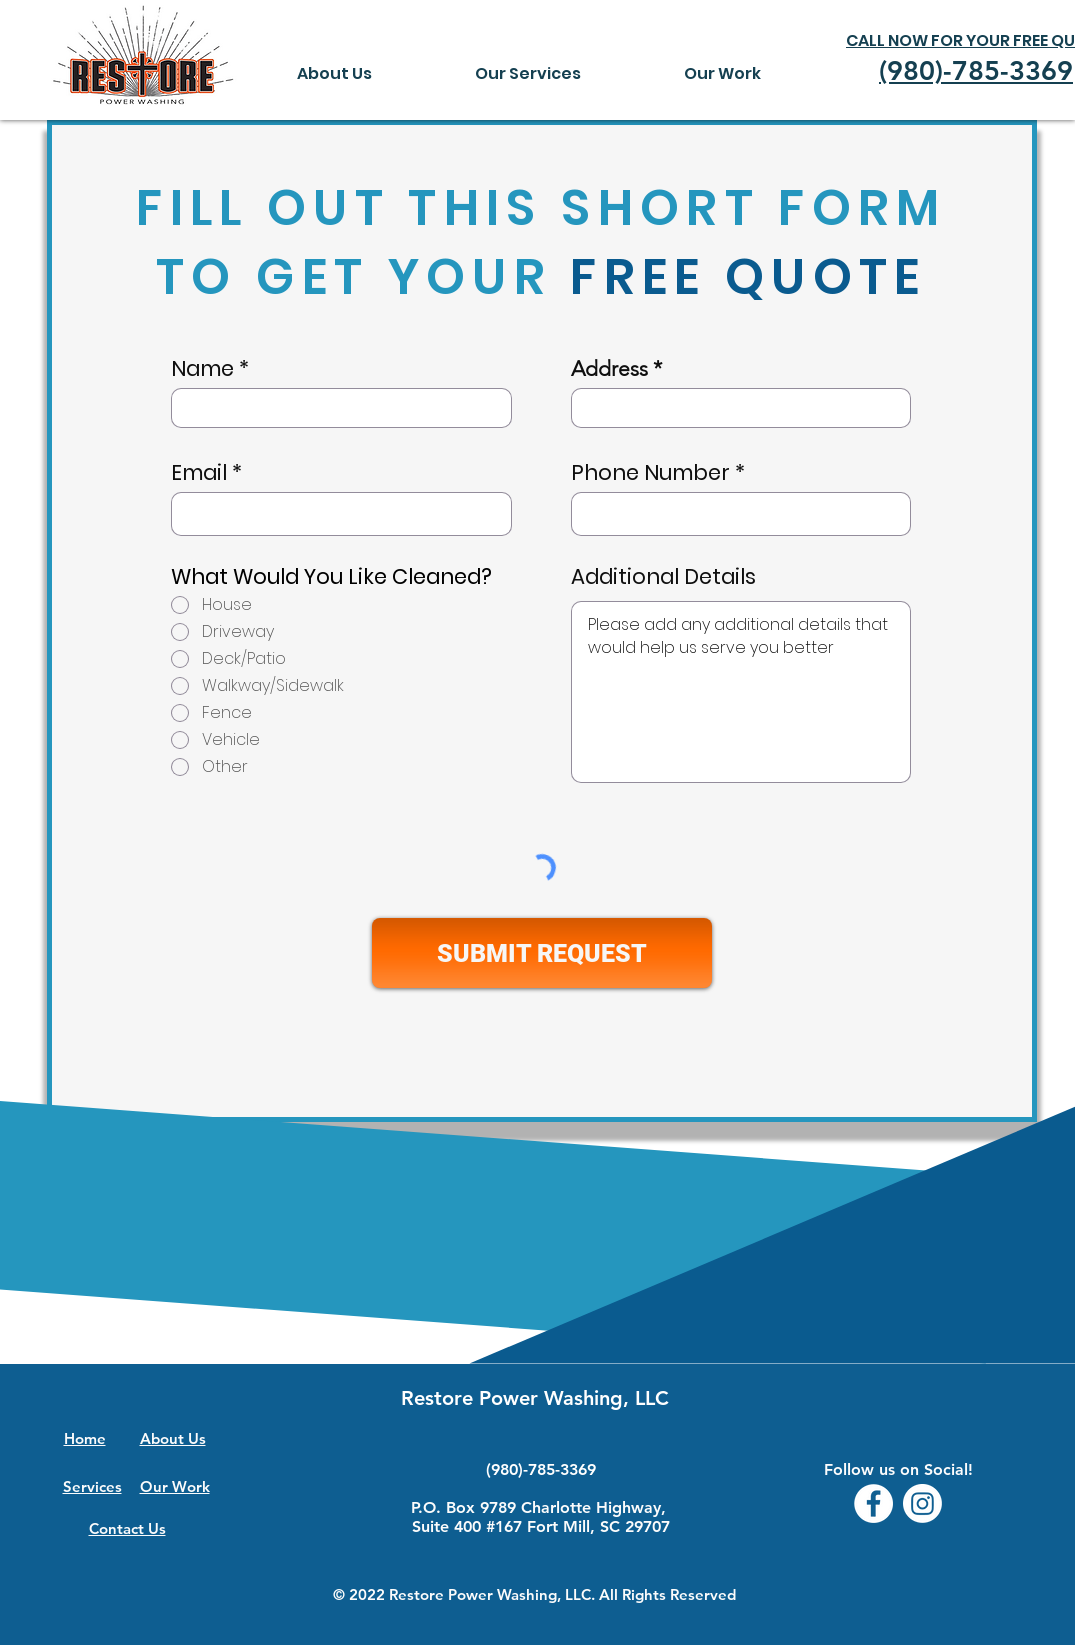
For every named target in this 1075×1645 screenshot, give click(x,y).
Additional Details (663, 576)
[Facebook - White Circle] (873, 1503)
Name (202, 368)
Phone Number (650, 472)
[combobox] (741, 408)
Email (199, 472)
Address (609, 368)
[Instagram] (922, 1503)
